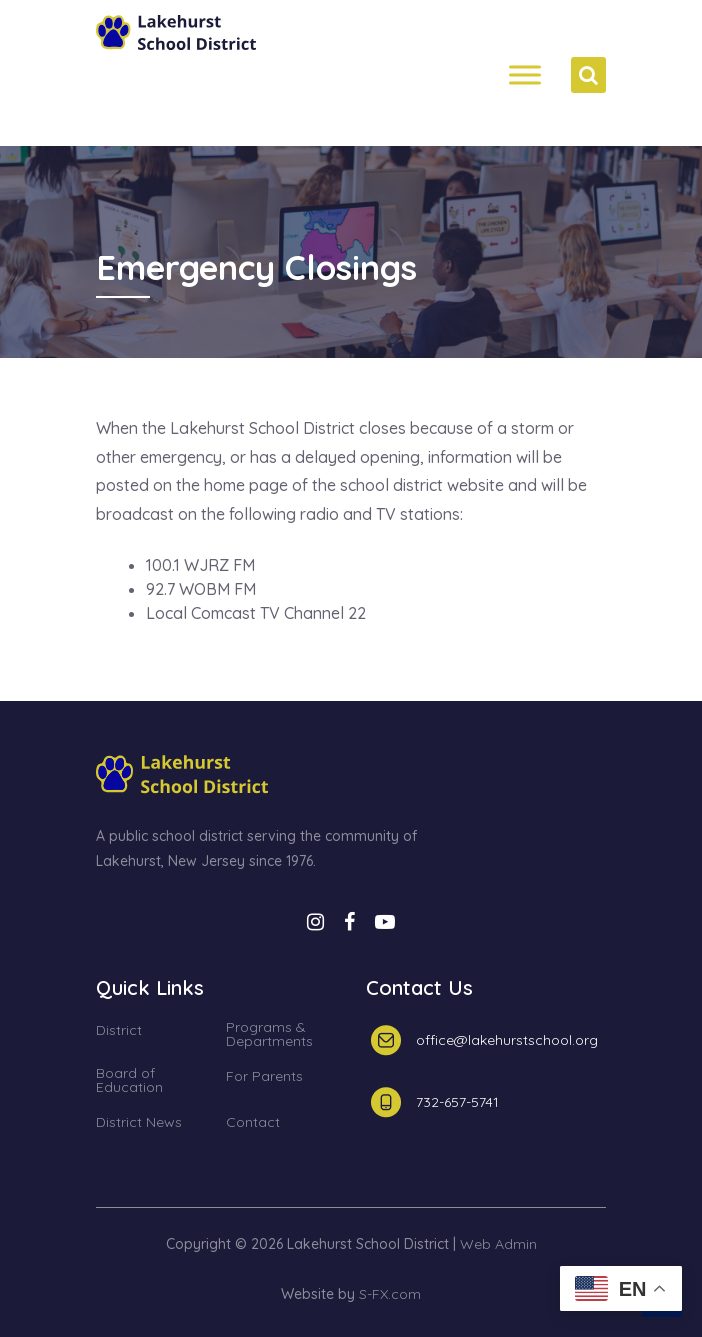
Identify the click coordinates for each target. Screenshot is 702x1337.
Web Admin (498, 1244)
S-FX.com (390, 1294)
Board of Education (129, 1081)
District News (139, 1123)
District (119, 1031)
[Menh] (525, 75)
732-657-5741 (457, 1102)
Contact (253, 1123)
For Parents (264, 1077)
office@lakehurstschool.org (507, 1040)
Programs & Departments (269, 1035)
